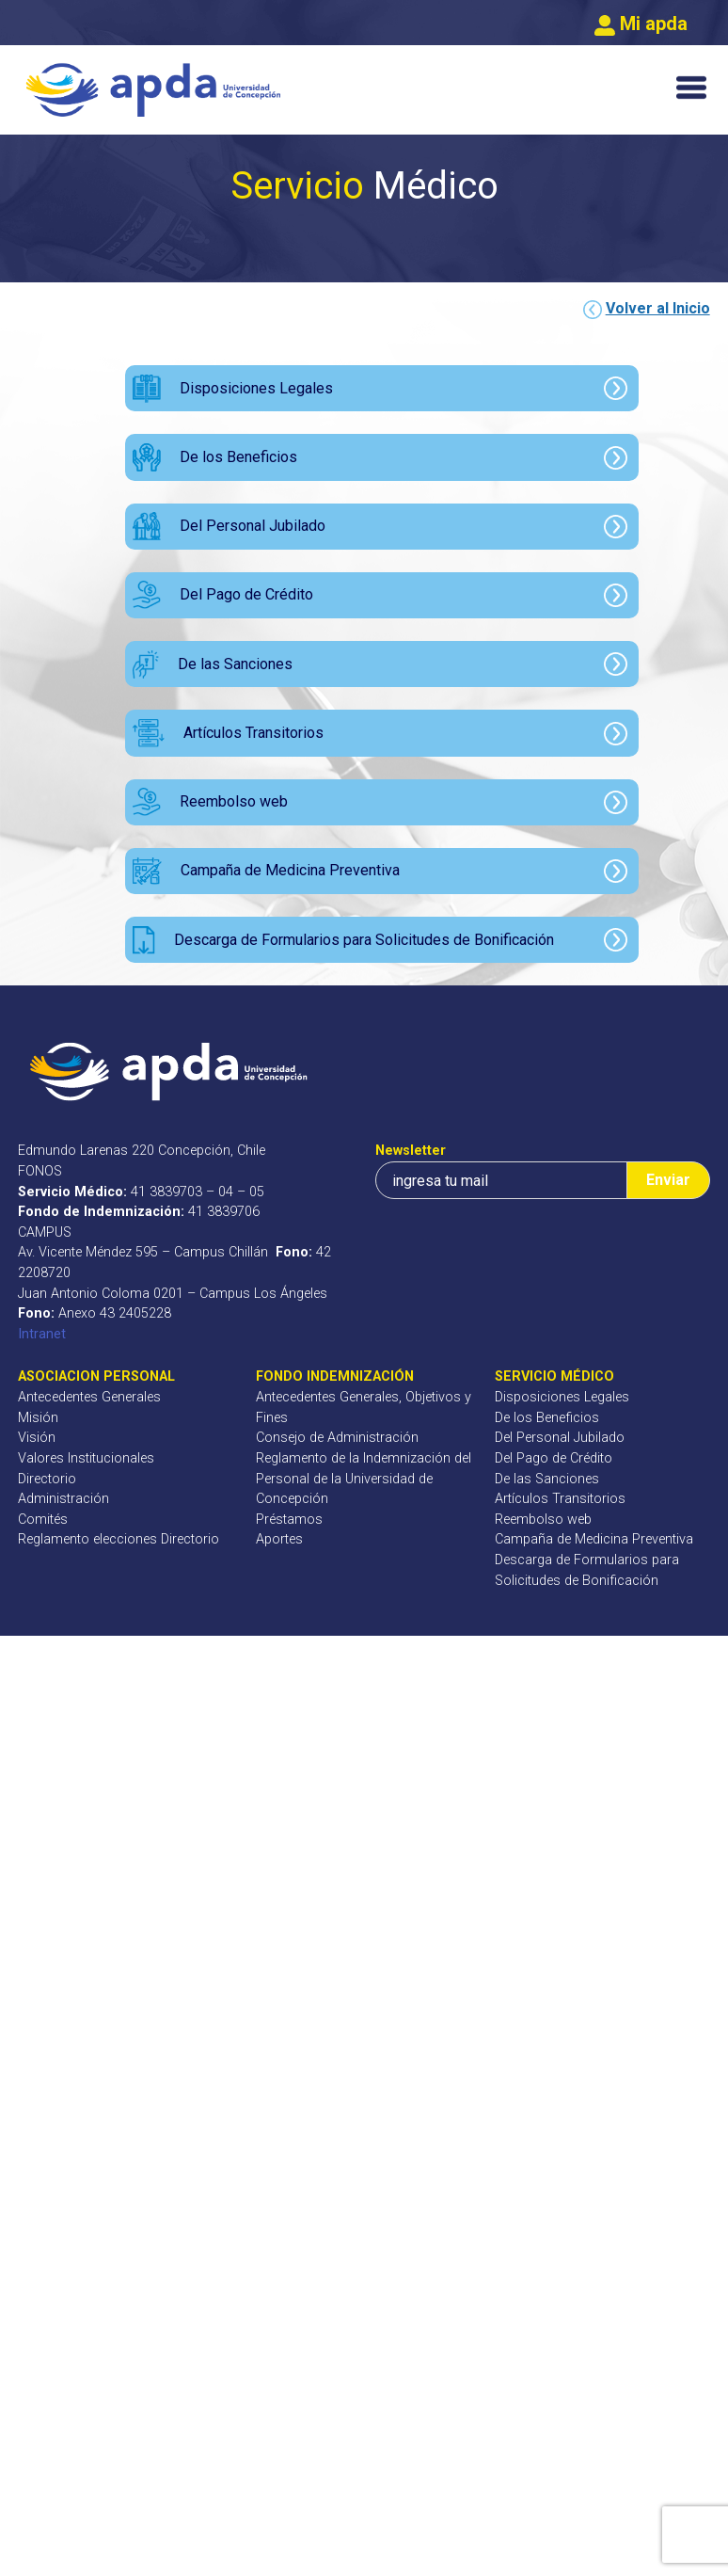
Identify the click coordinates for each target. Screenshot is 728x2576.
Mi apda (641, 23)
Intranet (42, 1334)
